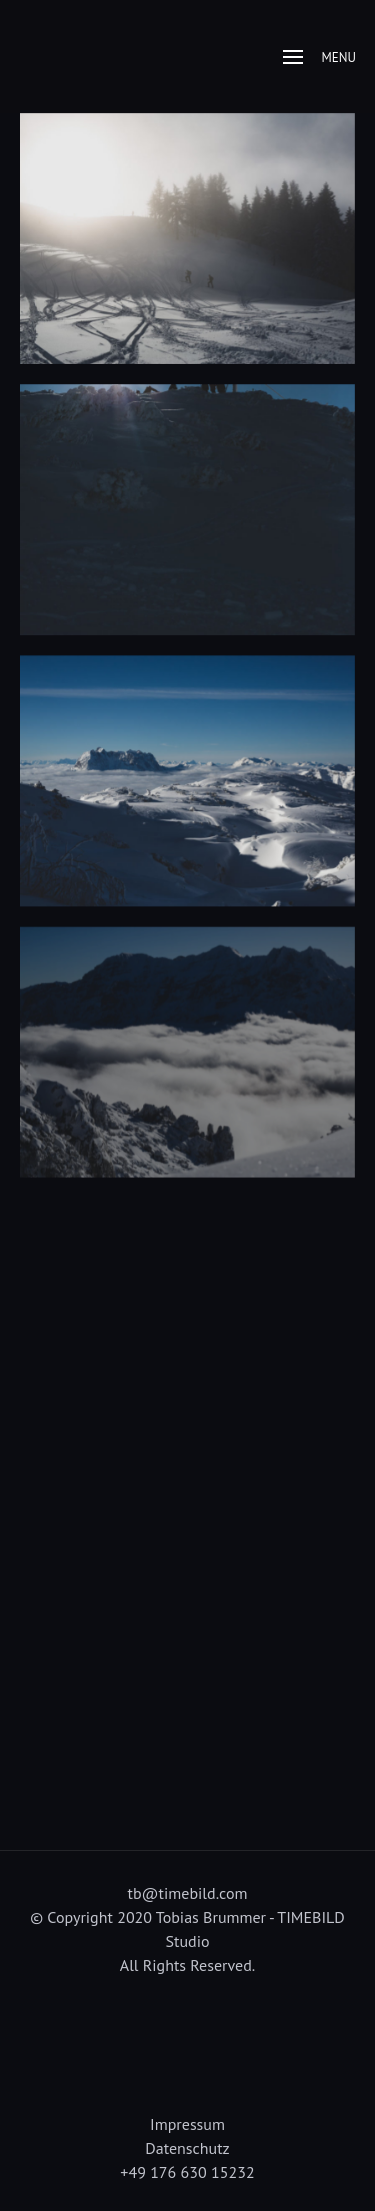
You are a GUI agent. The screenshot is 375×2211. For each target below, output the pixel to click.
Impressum (187, 2124)
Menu (319, 57)
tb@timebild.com (188, 1893)
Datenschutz (187, 2148)
